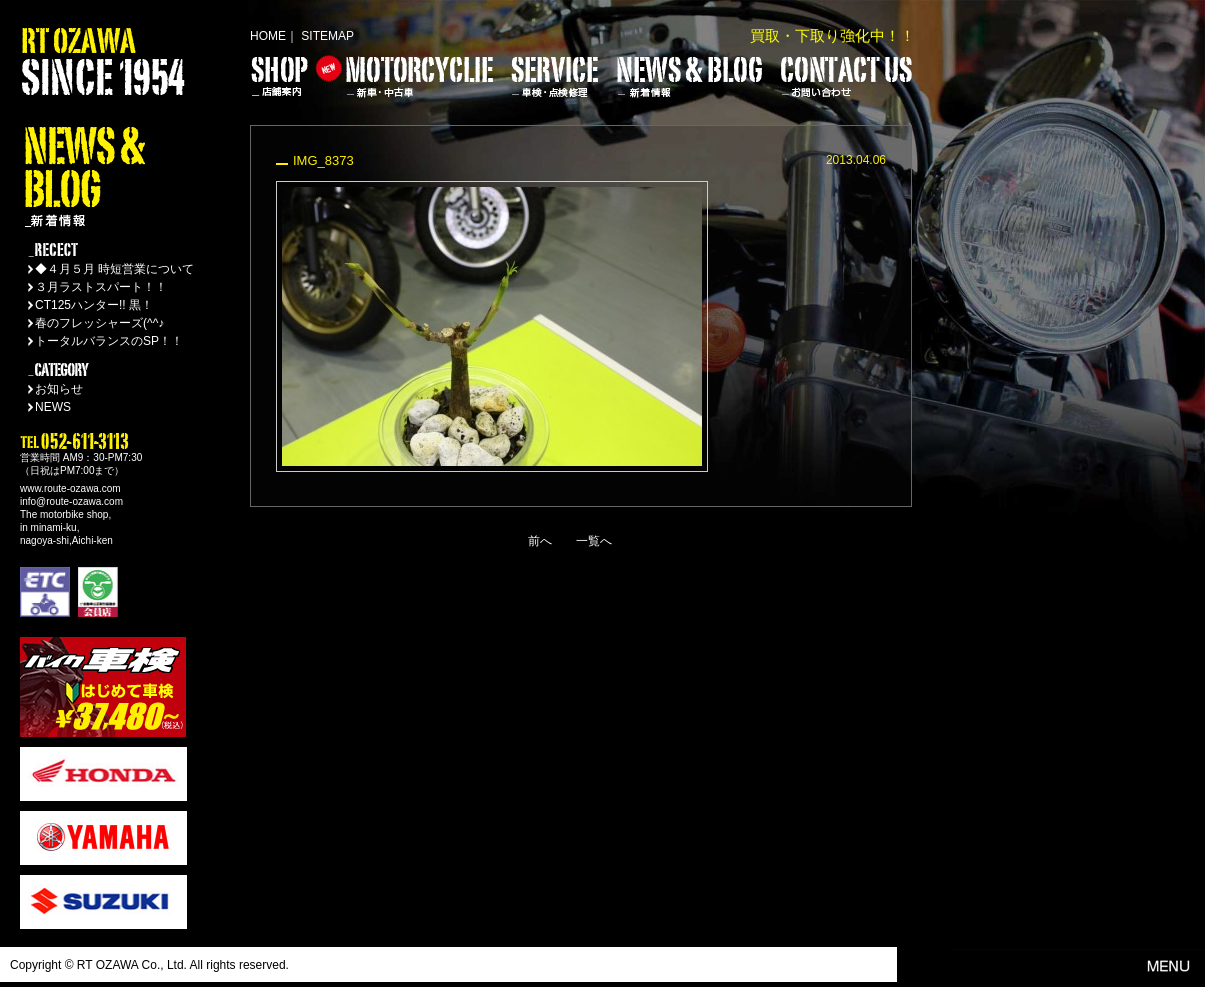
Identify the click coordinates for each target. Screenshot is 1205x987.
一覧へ (594, 541)
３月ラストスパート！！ (101, 287)
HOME (268, 36)
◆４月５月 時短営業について (114, 269)
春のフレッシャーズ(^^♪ (99, 323)
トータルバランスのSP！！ (109, 341)
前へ (540, 541)
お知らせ (59, 389)
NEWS (53, 407)
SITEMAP (327, 36)
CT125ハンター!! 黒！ (94, 305)
